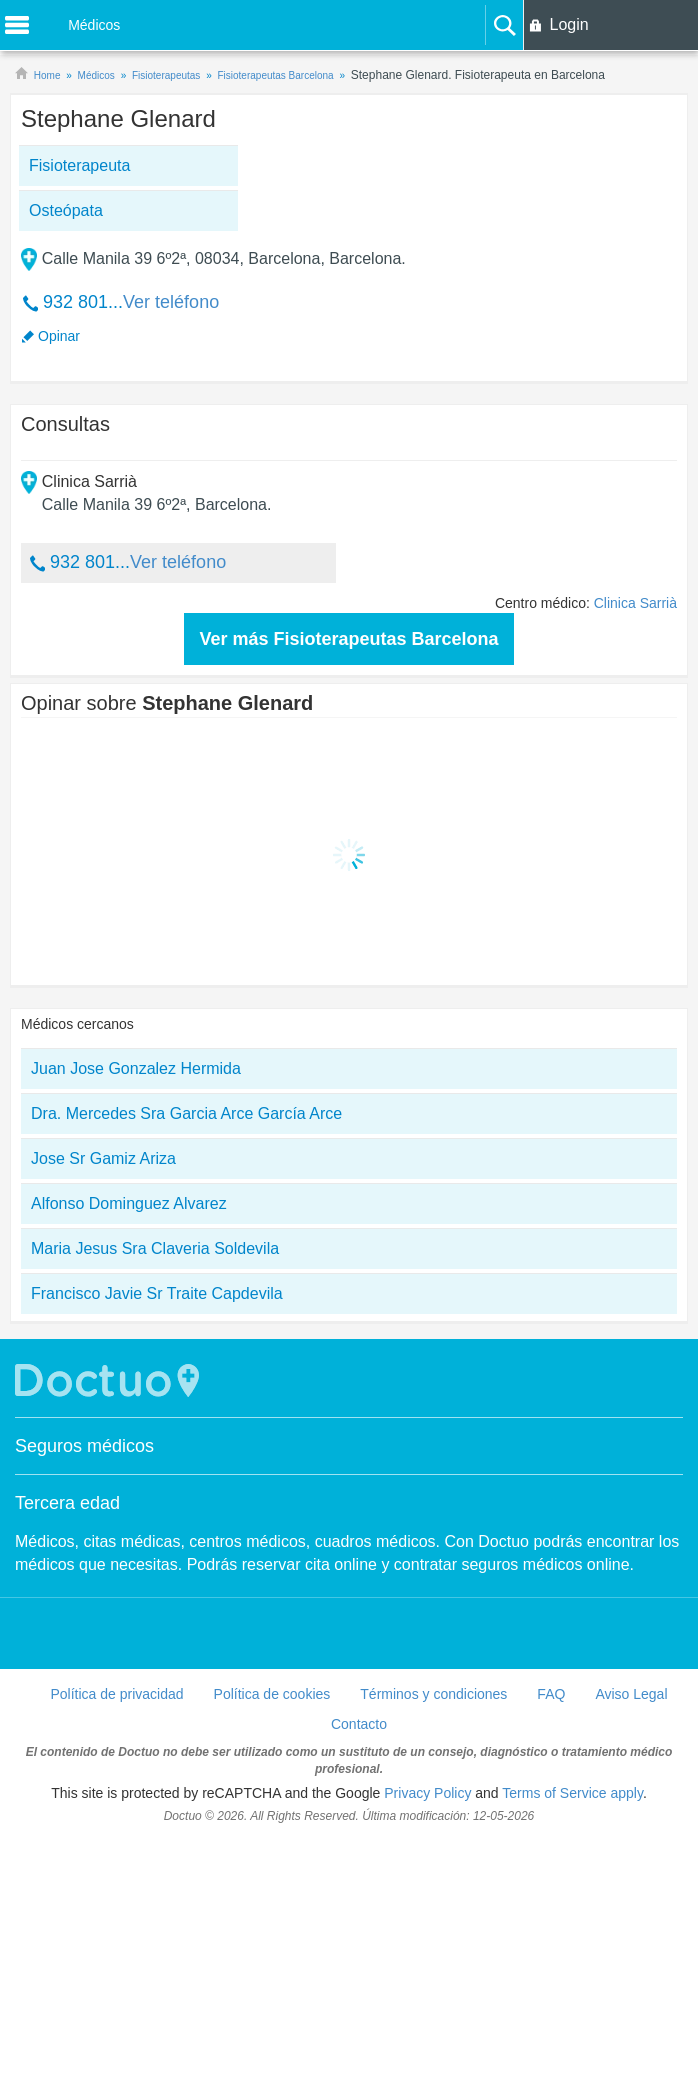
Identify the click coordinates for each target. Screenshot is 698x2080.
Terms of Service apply (572, 1793)
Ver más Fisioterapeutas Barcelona (348, 639)
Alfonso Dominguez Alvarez (129, 1203)
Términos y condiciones (433, 1694)
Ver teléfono (171, 302)
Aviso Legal (631, 1694)
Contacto (359, 1724)
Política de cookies (272, 1694)
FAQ (551, 1694)
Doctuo (110, 1380)
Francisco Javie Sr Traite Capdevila (157, 1293)
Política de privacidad (116, 1694)
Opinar (59, 336)
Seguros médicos (84, 1446)
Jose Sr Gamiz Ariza (103, 1158)
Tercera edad (67, 1503)
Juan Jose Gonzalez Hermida (136, 1068)
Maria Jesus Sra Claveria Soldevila (155, 1248)
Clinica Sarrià (635, 603)
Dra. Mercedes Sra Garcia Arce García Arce (186, 1113)
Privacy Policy (427, 1793)
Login (568, 24)
